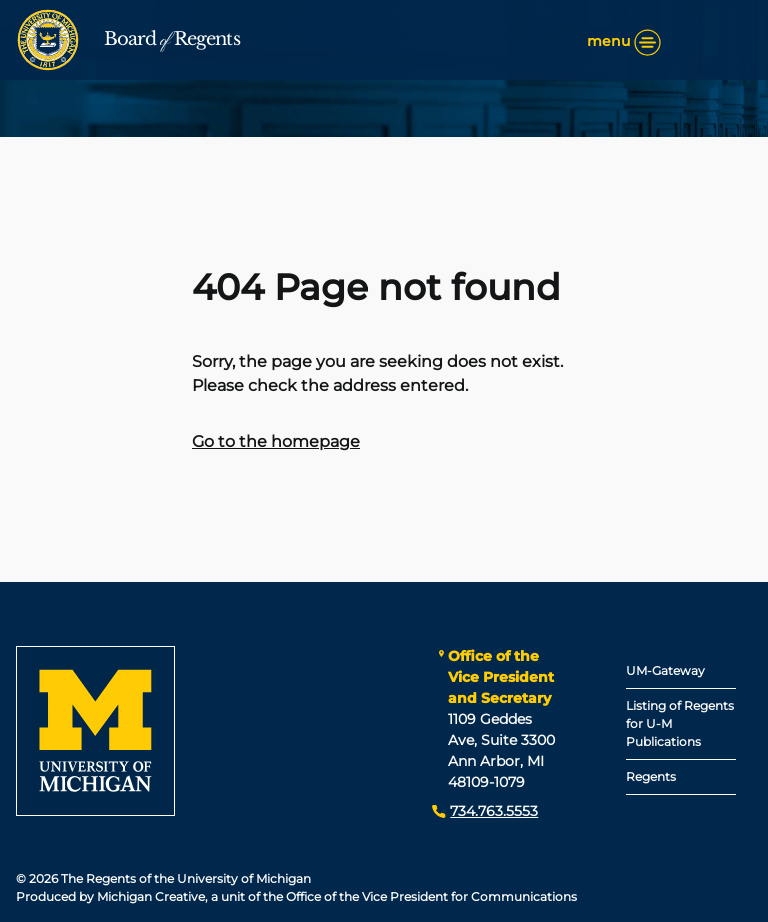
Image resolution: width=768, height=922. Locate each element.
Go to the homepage (276, 441)
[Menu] (647, 42)
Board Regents (172, 39)
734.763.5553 (494, 811)
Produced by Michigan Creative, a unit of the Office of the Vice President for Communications (296, 896)
